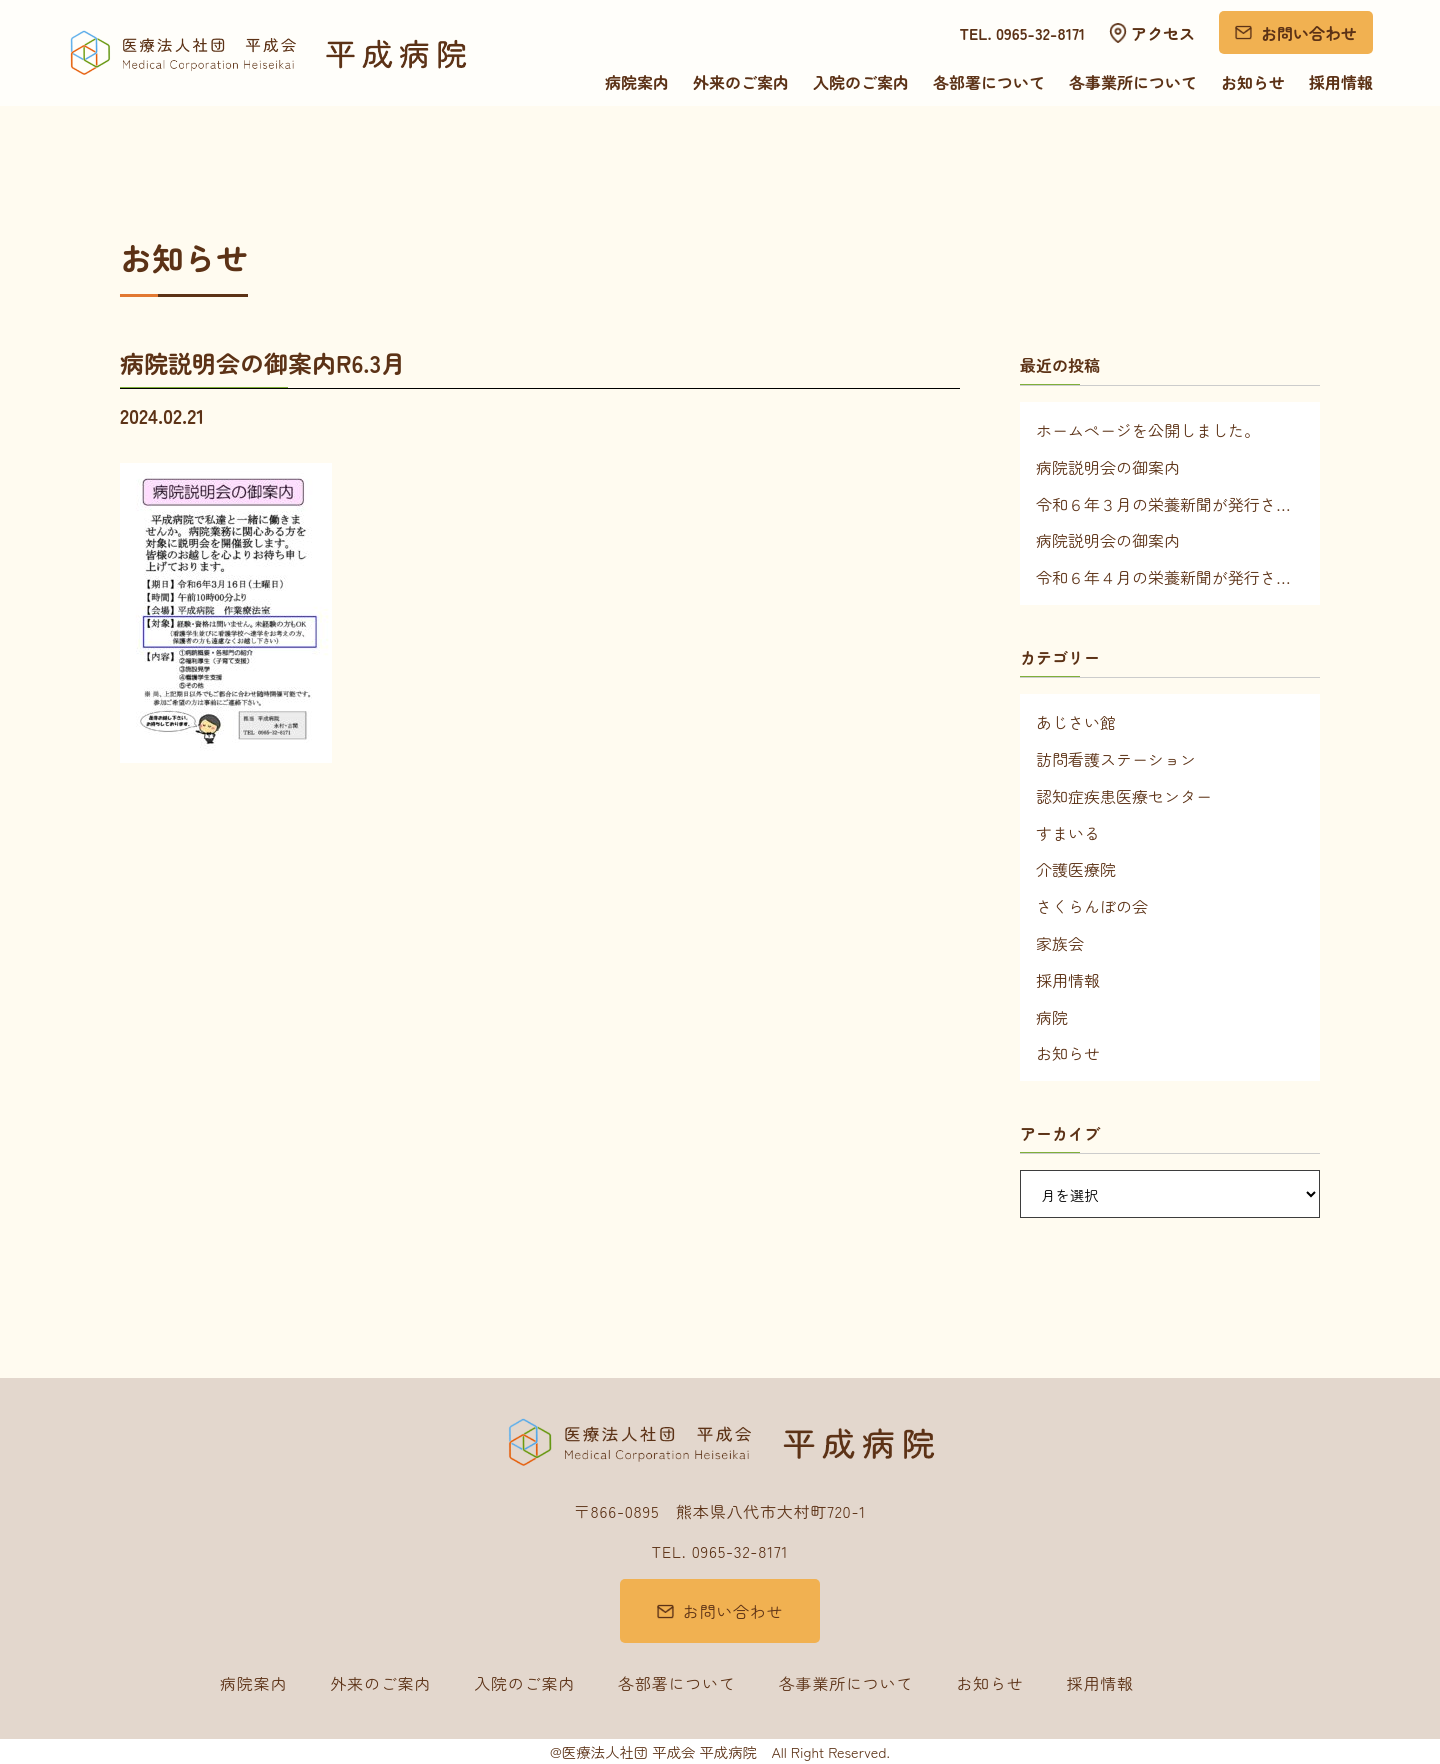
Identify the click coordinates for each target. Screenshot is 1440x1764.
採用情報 (1341, 82)
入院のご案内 (861, 82)
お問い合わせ (1309, 33)
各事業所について (1133, 82)
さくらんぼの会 (1092, 906)
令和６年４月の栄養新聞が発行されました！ (1170, 577)
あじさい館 (1076, 722)
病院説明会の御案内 (1108, 467)
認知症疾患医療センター (1124, 796)
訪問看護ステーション (1116, 759)
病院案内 (637, 82)
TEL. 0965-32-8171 (1023, 33)
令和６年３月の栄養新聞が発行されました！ (1170, 504)
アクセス (1163, 33)
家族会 (1060, 943)
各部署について (989, 82)
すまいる (1068, 833)
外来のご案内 (741, 82)
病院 (1052, 1017)
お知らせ (1253, 82)
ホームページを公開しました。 (1148, 430)
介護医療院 (1076, 869)
